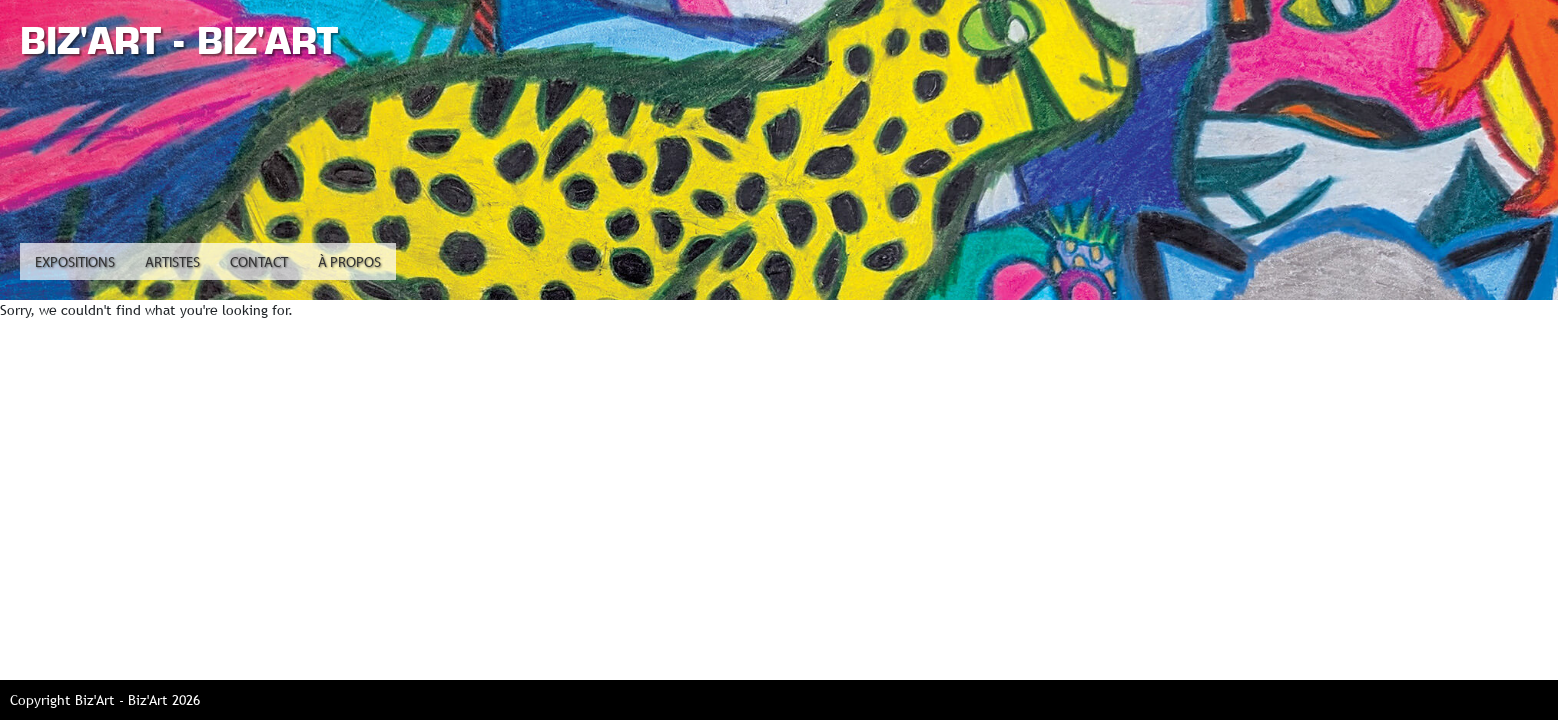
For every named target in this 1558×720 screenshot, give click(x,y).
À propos (349, 263)
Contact (259, 263)
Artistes (172, 263)
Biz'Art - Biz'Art (179, 41)
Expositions (75, 263)
